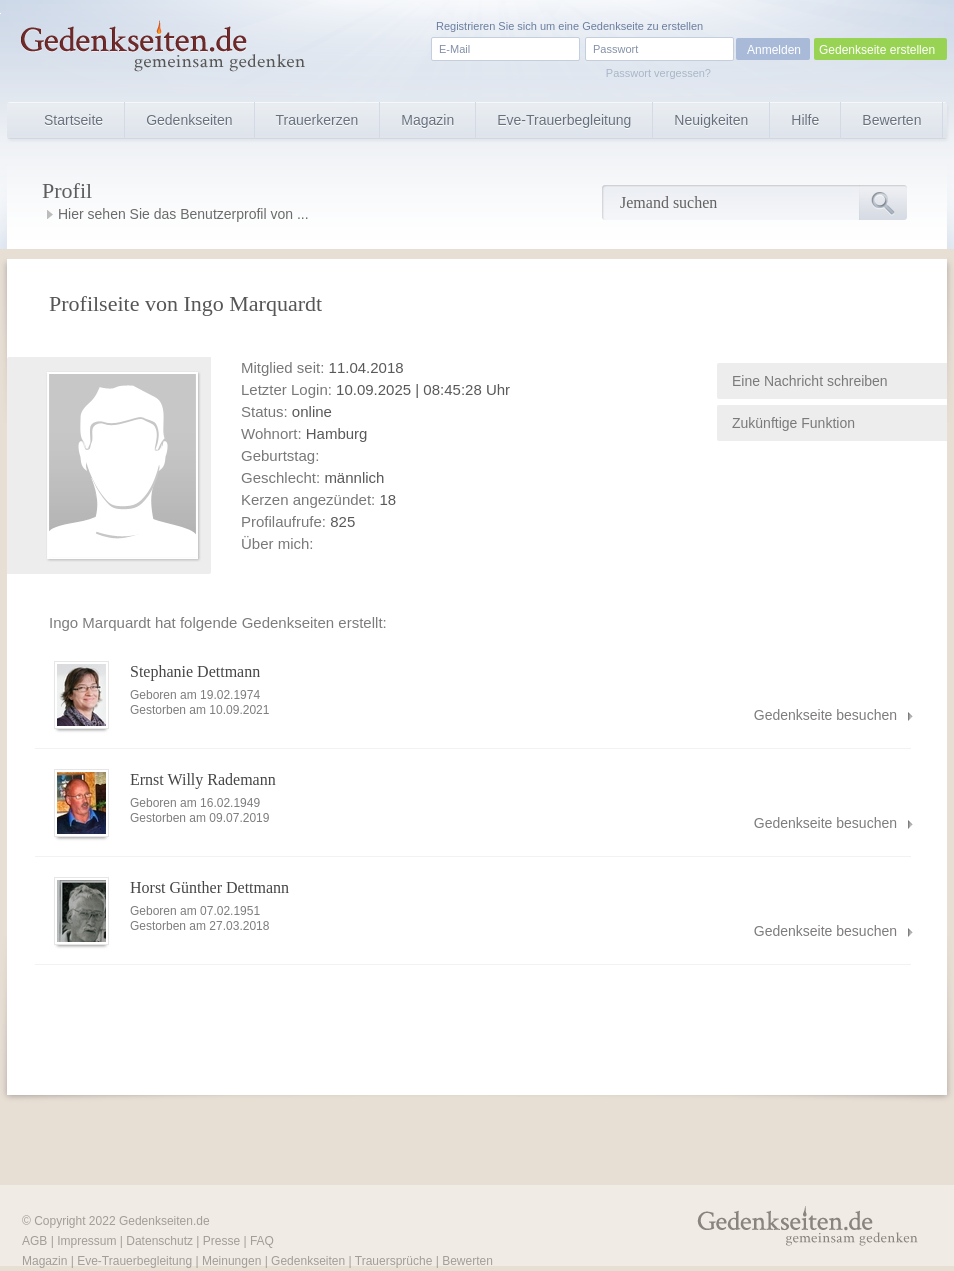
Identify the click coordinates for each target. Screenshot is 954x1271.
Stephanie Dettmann (195, 671)
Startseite (73, 120)
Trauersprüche (394, 1261)
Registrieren (465, 26)
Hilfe (805, 120)
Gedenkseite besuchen (825, 715)
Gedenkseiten (189, 120)
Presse (221, 1241)
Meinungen (231, 1261)
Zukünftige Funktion (793, 423)
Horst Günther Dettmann (209, 887)
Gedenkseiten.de (164, 1221)
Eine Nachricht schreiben (810, 381)
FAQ (262, 1241)
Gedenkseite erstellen (877, 50)
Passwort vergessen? (658, 73)
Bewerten (891, 120)
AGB (34, 1241)
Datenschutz (159, 1241)
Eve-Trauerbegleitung (564, 120)
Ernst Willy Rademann (203, 779)
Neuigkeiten (711, 120)
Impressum (86, 1241)
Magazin (427, 120)
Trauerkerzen (317, 120)
